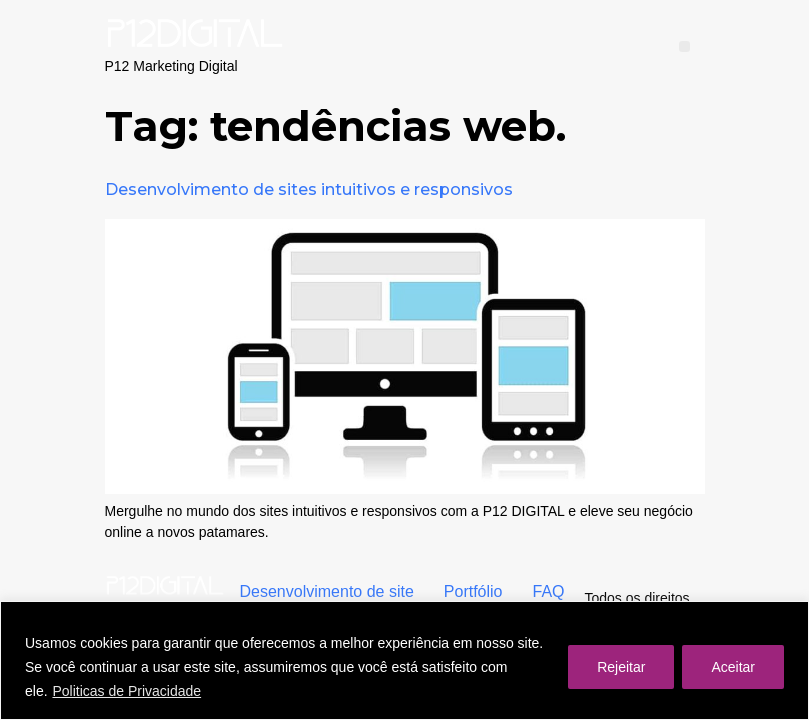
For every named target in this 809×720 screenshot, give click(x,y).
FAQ (549, 591)
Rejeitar (621, 667)
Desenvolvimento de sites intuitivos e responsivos (309, 189)
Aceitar (733, 667)
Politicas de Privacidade (126, 691)
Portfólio (473, 591)
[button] (684, 46)
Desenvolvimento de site (327, 591)
